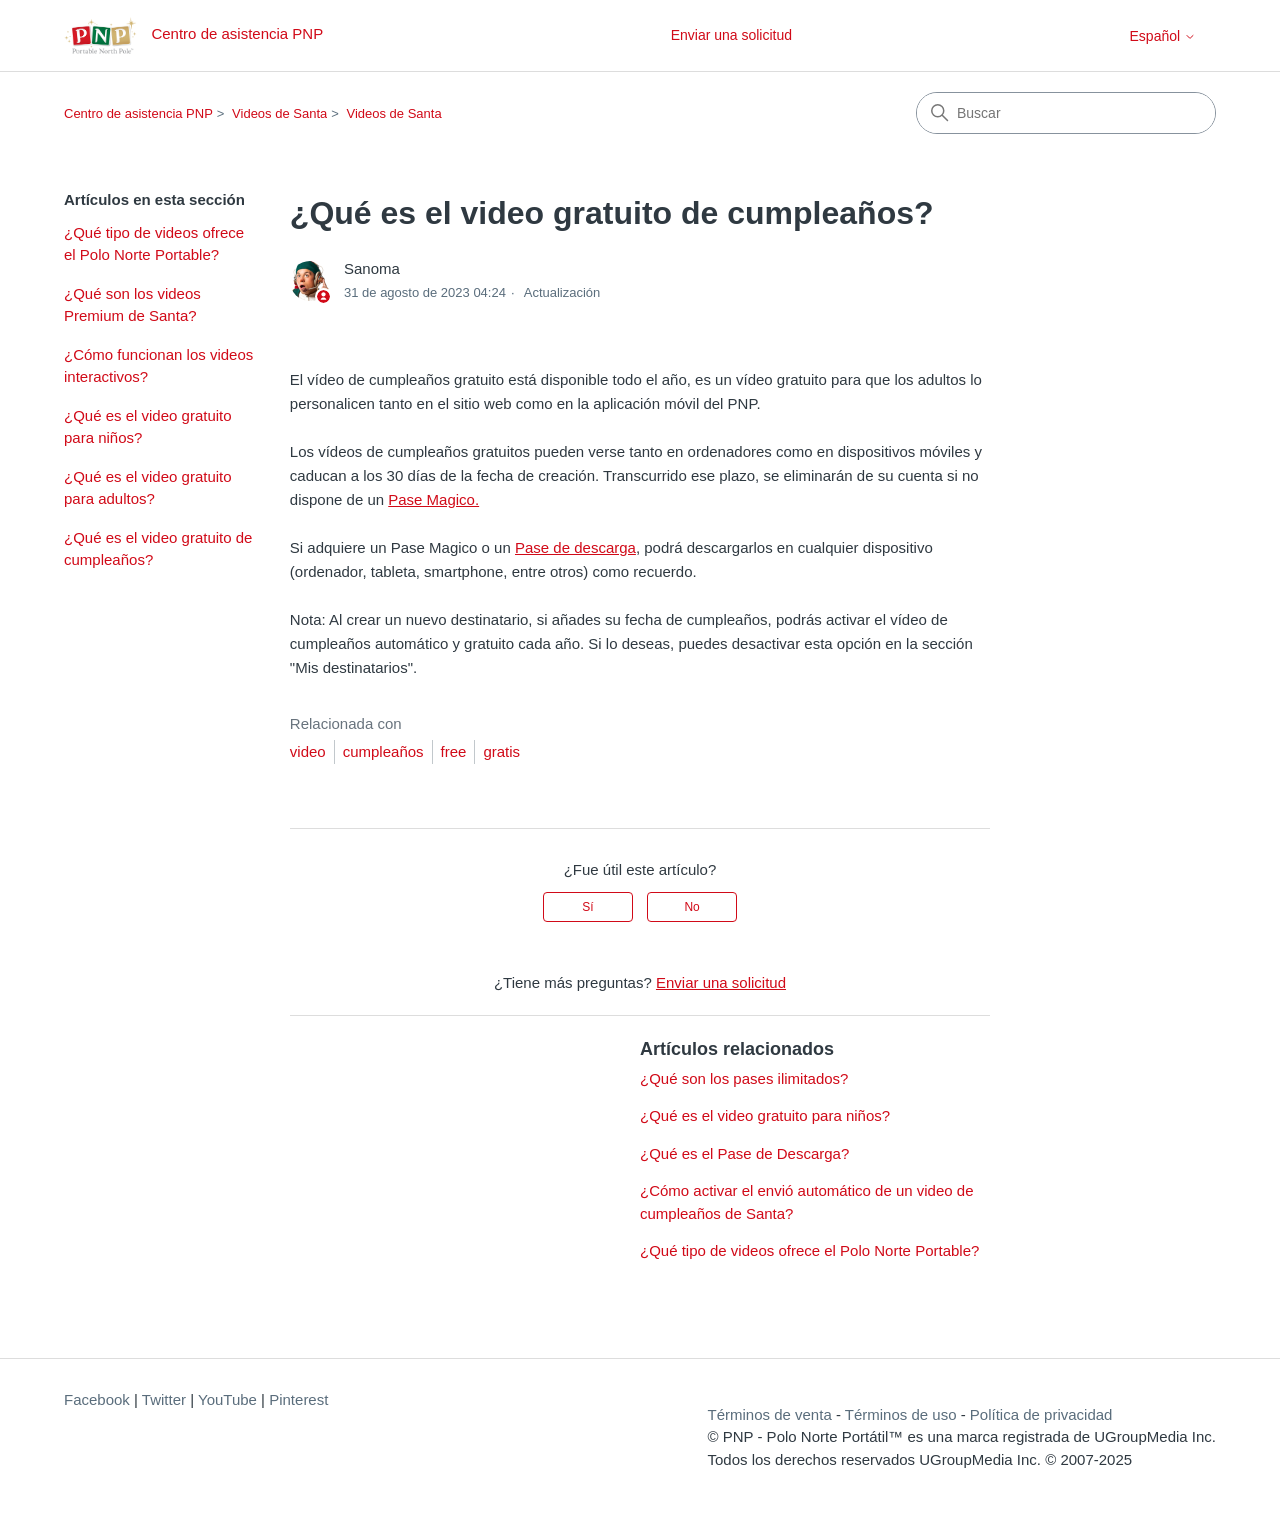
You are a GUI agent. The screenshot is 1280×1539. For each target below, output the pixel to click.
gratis (501, 751)
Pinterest (298, 1399)
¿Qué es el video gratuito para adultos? (148, 488)
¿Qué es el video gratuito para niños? (148, 427)
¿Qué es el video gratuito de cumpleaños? (158, 549)
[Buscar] (1066, 113)
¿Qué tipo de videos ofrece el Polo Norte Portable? (154, 244)
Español (1163, 36)
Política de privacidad (1041, 1414)
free (454, 751)
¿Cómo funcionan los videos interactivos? (158, 366)
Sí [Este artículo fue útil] (587, 907)
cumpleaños (383, 751)
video (308, 751)
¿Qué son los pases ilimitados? (744, 1078)
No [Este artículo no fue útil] (691, 907)
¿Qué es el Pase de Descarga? (744, 1153)
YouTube (227, 1399)
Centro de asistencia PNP (138, 113)
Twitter (164, 1399)
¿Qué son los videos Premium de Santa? (132, 305)
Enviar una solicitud (731, 35)
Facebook (97, 1399)
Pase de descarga (575, 547)
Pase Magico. (433, 499)
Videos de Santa (279, 113)
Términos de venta (770, 1414)
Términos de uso (901, 1414)
